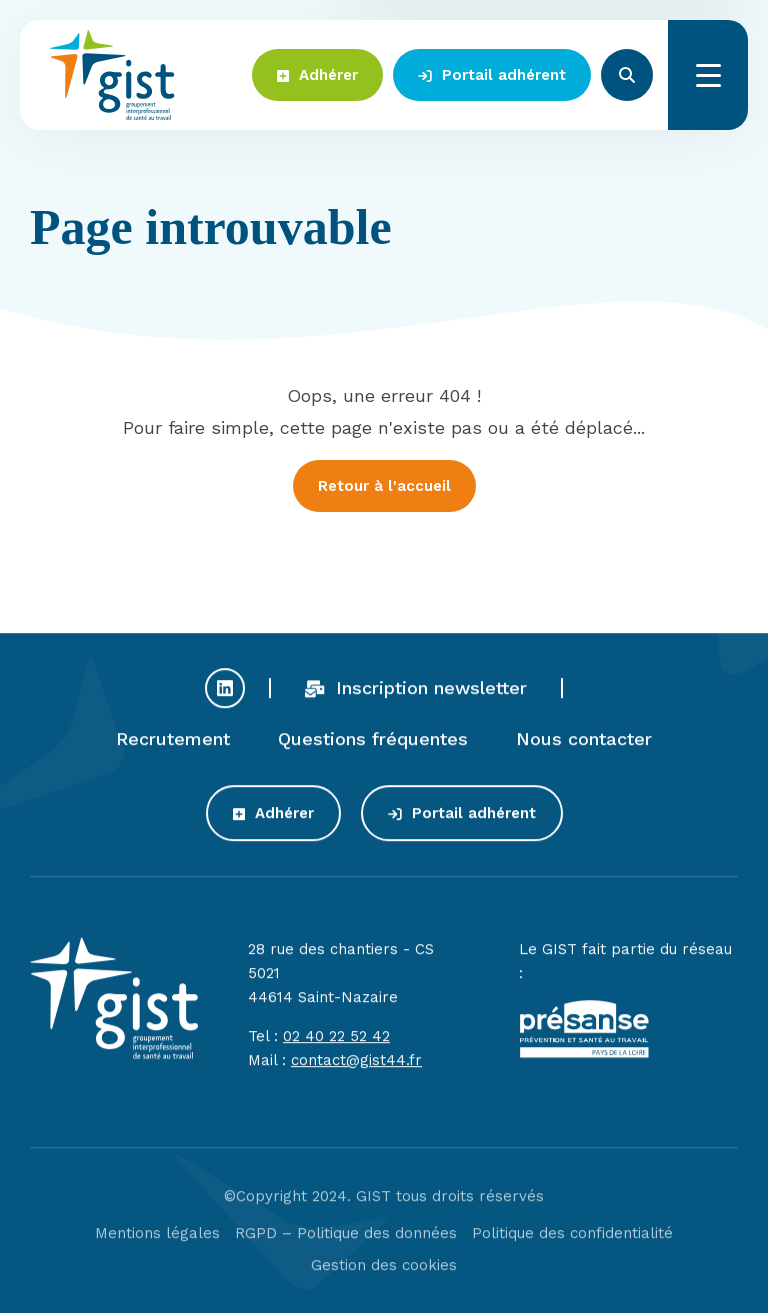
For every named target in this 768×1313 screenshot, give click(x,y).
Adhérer (317, 75)
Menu (708, 75)
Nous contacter (584, 746)
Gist (112, 75)
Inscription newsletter (416, 695)
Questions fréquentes (373, 746)
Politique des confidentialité (572, 1242)
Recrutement (173, 746)
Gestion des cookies (384, 1274)
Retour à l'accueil (384, 486)
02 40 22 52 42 (336, 1045)
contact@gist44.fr (356, 1069)
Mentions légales (157, 1242)
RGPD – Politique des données (346, 1242)
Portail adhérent (492, 75)
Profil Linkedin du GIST (225, 696)
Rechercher (627, 75)
